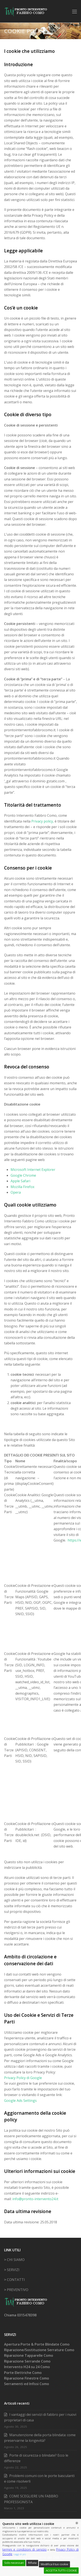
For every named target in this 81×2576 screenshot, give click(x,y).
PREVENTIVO (17, 2289)
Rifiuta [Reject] (32, 2563)
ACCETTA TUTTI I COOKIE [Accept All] (61, 2570)
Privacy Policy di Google (23, 2077)
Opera (16, 1192)
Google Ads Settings (20, 2100)
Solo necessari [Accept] (14, 2563)
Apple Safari (20, 1181)
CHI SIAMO (16, 2259)
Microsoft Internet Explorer (33, 1169)
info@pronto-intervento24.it (35, 2199)
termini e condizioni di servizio (24, 2549)
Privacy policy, (42, 821)
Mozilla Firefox (22, 1186)
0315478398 (27, 2315)
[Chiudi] (77, 2523)
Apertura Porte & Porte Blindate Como (37, 2344)
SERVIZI (13, 2269)
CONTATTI (16, 2279)
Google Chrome (23, 1175)
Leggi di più (20, 2554)
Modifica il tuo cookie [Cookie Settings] (54, 2564)
